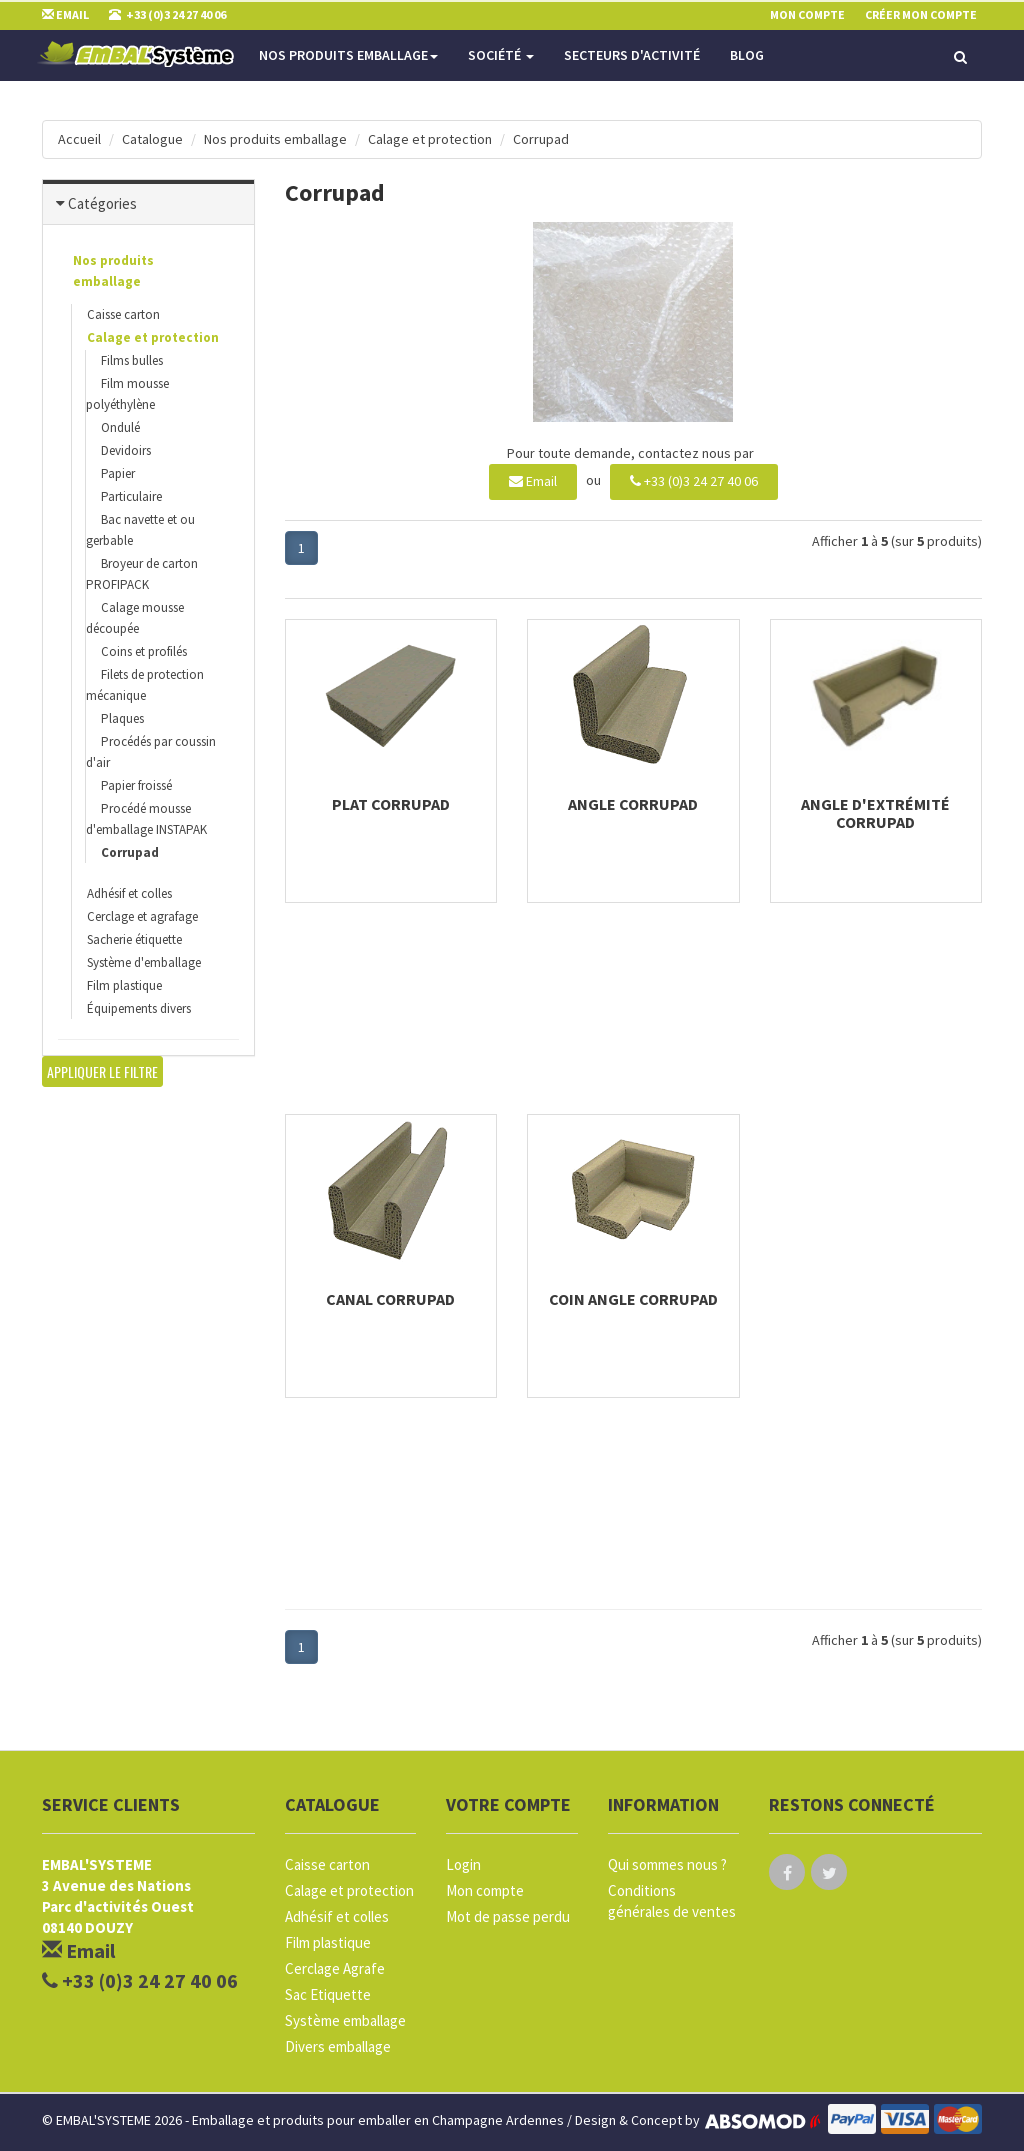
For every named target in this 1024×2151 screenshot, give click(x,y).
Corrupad (541, 139)
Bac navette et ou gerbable (140, 530)
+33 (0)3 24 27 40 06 (694, 481)
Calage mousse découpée (135, 618)
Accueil (79, 139)
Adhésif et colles (129, 893)
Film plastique (124, 985)
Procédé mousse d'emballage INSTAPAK (146, 819)
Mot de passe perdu (508, 1916)
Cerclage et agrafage (142, 916)
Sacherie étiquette (134, 939)
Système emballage (345, 2020)
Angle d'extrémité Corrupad (875, 813)
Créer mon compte (921, 14)
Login (463, 1864)
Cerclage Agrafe (335, 1968)
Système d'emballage (144, 962)
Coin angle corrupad (633, 1299)
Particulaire (131, 496)
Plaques (122, 718)
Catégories (102, 203)
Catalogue (152, 139)
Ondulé (120, 427)
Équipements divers (139, 1008)
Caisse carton (123, 314)
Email (533, 481)
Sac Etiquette (328, 1994)
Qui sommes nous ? (667, 1864)
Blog (747, 55)
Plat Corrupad (391, 804)
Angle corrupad (633, 804)
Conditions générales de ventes (672, 1901)
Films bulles (132, 360)
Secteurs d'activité (632, 55)
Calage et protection (430, 139)
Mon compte (485, 1890)
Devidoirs (126, 450)
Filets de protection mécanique (145, 685)
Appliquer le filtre (102, 1071)
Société (501, 55)
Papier (118, 473)
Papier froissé (136, 785)
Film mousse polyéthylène (127, 394)
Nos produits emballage (348, 55)
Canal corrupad (390, 1299)
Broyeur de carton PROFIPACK (142, 574)
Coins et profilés (144, 651)
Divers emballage (338, 2046)
